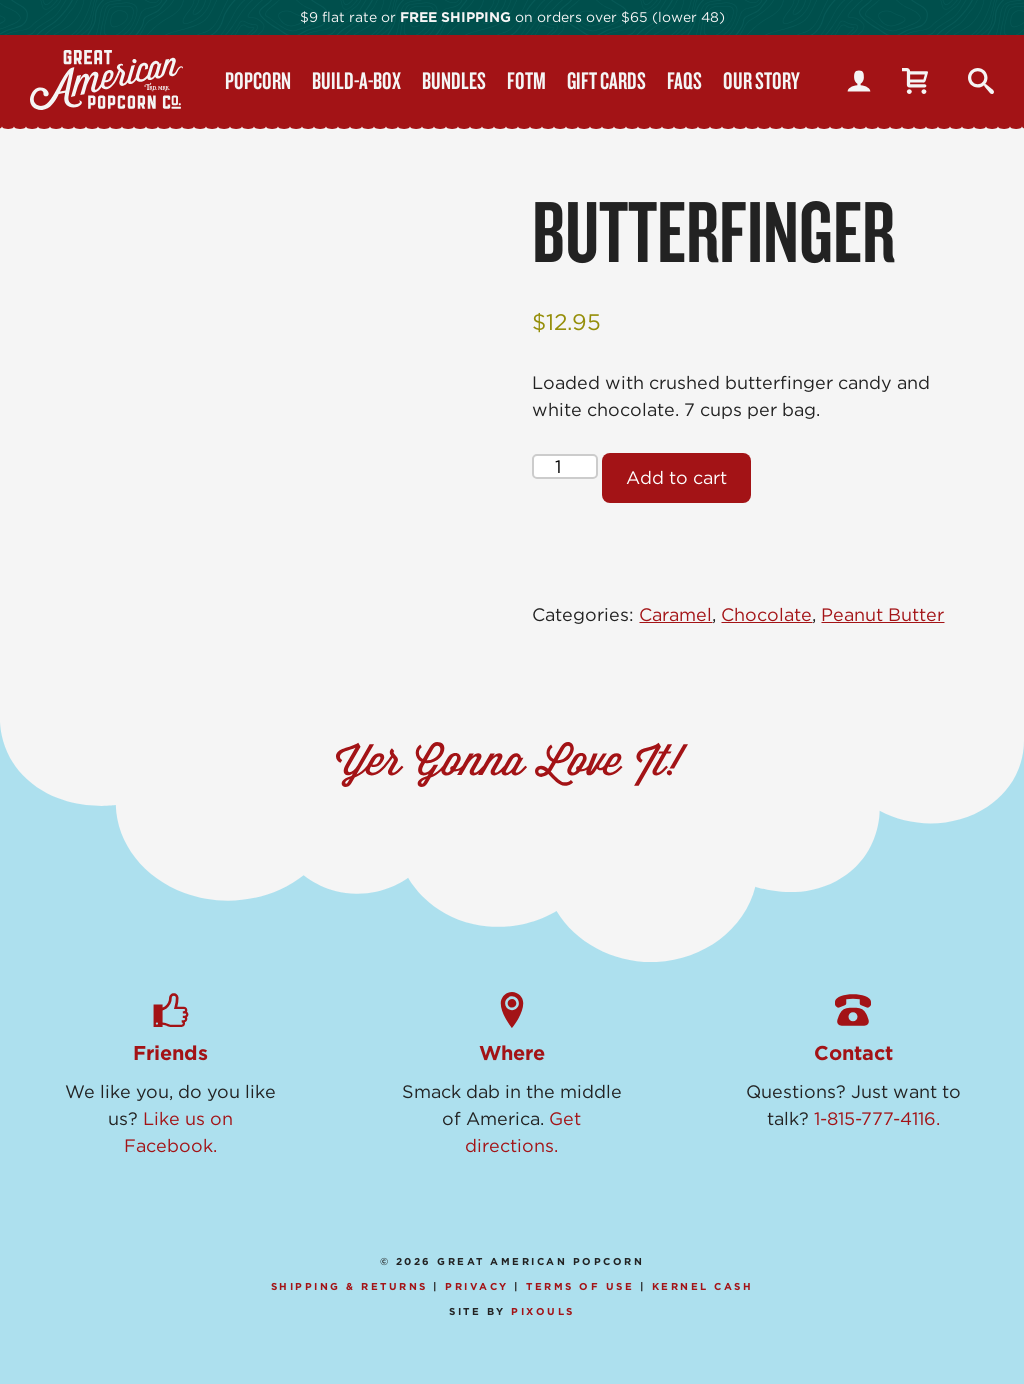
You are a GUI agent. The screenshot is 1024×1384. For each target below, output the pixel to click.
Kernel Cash (703, 1286)
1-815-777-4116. (877, 1118)
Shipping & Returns (349, 1286)
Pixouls (543, 1311)
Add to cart (676, 477)
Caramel (675, 614)
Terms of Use (580, 1286)
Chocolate (766, 614)
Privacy (477, 1286)
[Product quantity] (564, 466)
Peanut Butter (882, 614)
